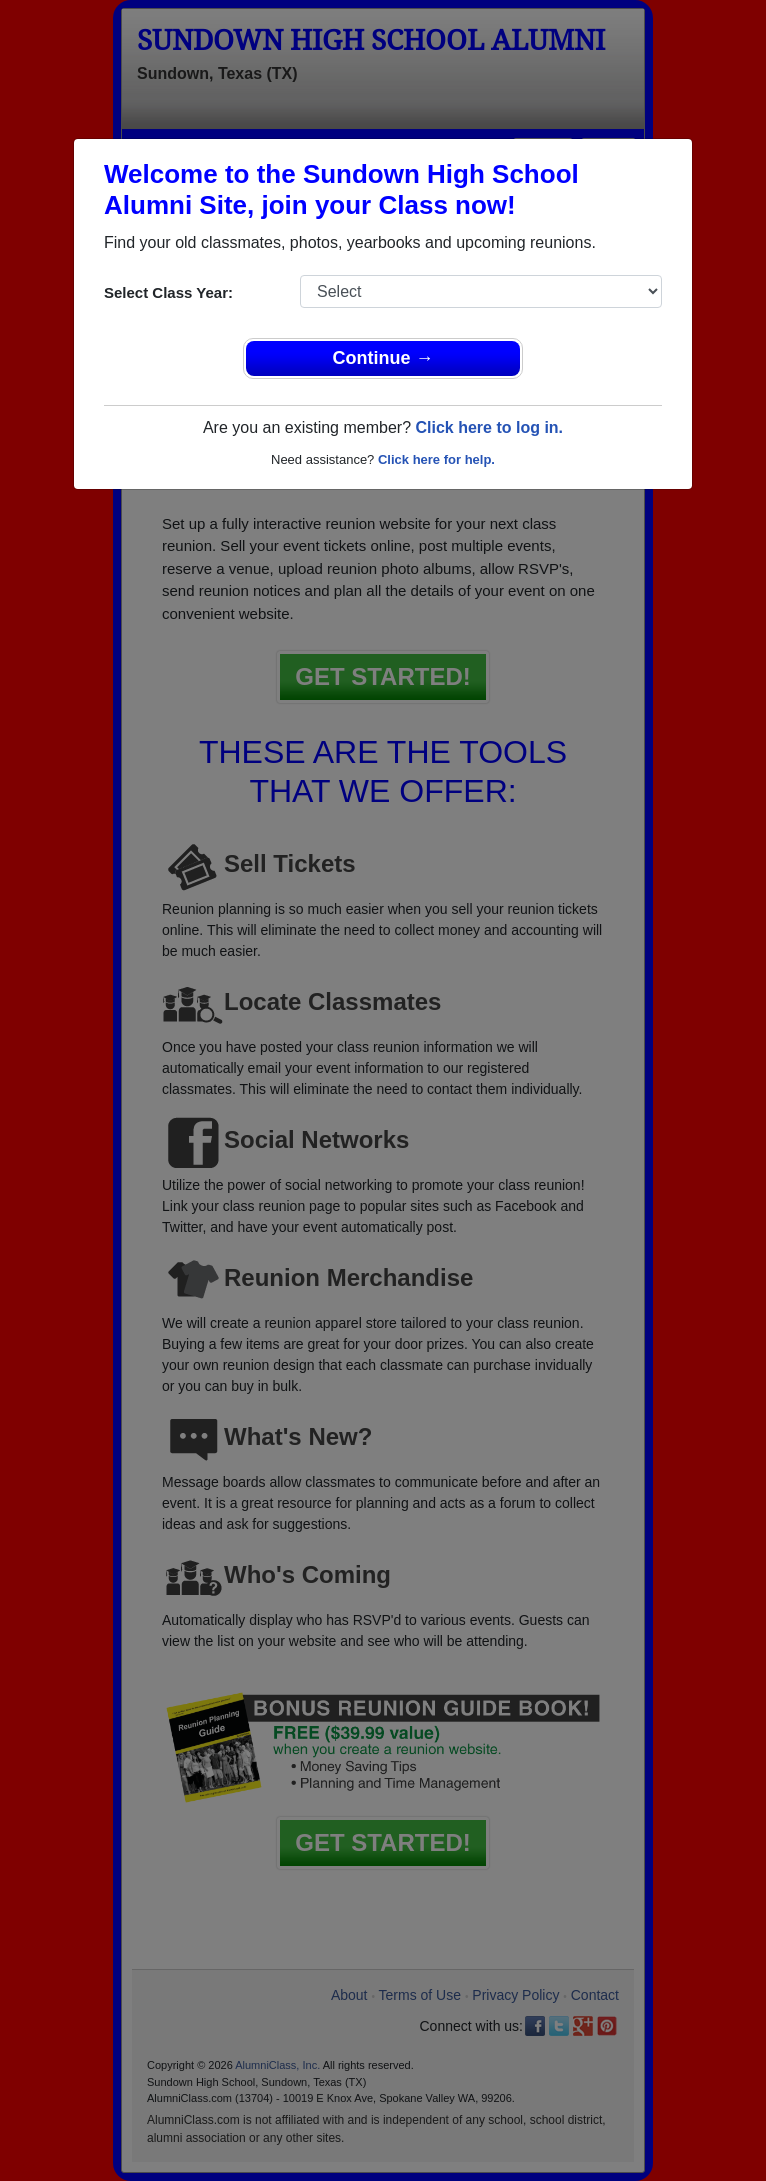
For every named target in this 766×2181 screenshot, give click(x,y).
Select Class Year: (168, 292)
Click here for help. (436, 459)
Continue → (383, 358)
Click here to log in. (489, 427)
